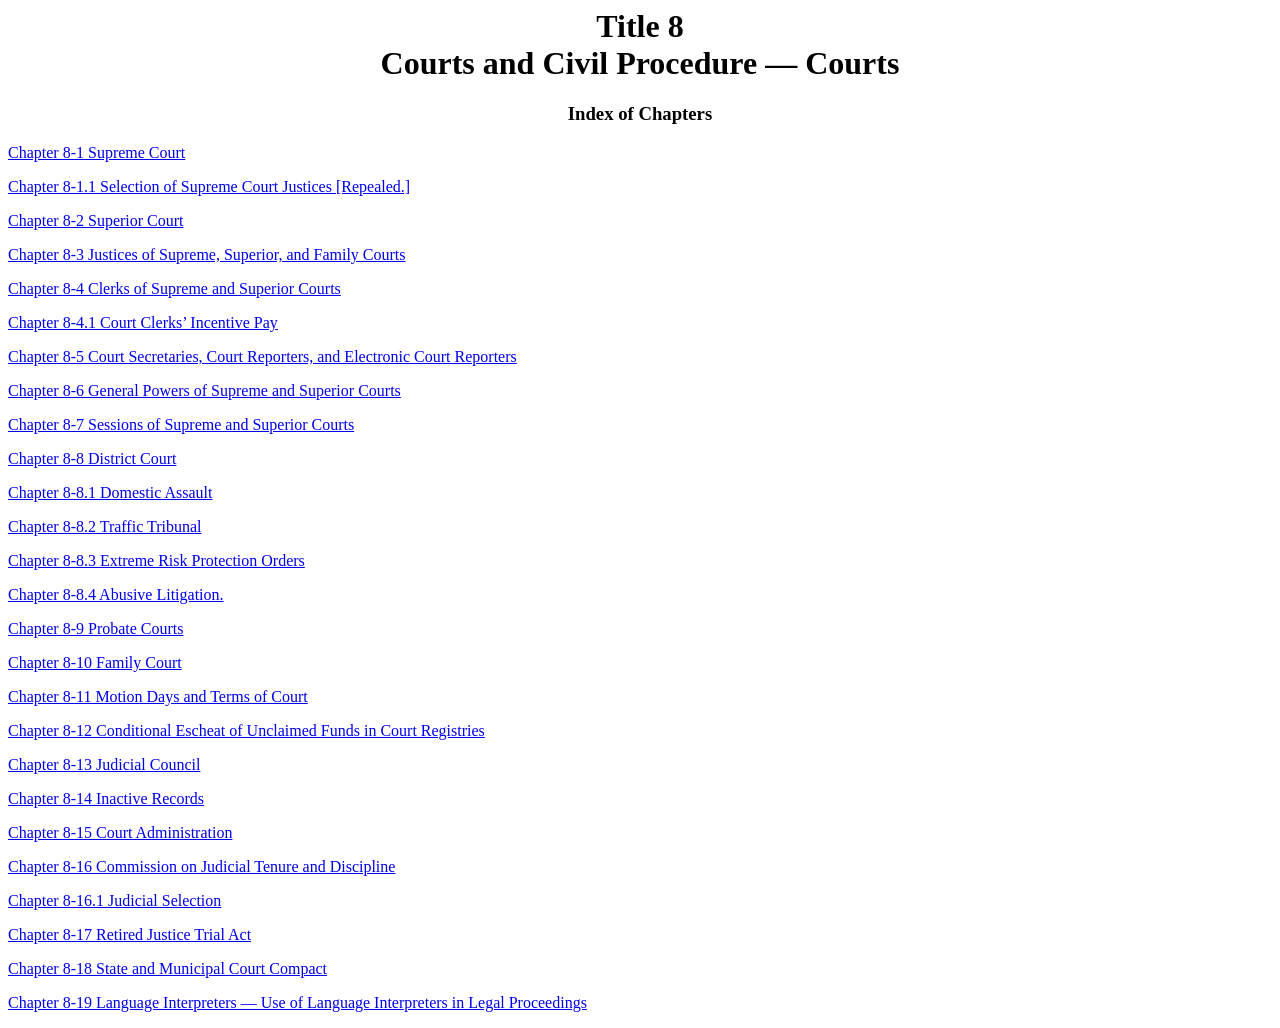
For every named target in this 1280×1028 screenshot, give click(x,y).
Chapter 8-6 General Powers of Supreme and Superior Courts (204, 390)
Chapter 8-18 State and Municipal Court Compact (167, 968)
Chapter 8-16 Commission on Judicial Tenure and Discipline (201, 866)
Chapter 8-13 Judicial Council (104, 764)
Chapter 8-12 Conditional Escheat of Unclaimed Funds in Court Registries (246, 730)
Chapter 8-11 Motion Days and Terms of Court (158, 696)
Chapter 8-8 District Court (92, 458)
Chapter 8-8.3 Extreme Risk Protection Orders (156, 560)
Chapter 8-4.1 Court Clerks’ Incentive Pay (143, 322)
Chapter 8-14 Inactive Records (106, 798)
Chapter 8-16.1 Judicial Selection (114, 900)
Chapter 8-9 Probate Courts (96, 628)
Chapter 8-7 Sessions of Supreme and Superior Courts (181, 424)
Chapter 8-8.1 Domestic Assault (110, 492)
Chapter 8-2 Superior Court (96, 220)
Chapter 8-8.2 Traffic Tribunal (104, 526)
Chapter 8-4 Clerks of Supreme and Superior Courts (174, 288)
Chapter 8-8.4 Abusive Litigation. (116, 594)
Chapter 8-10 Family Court (95, 662)
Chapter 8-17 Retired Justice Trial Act (129, 934)
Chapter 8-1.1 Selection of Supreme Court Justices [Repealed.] (209, 186)
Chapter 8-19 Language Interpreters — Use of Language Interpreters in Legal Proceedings (297, 1002)
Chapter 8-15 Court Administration (120, 832)
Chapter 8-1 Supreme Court (96, 152)
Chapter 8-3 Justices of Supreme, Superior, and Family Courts (207, 254)
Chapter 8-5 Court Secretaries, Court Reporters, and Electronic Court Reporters (262, 356)
